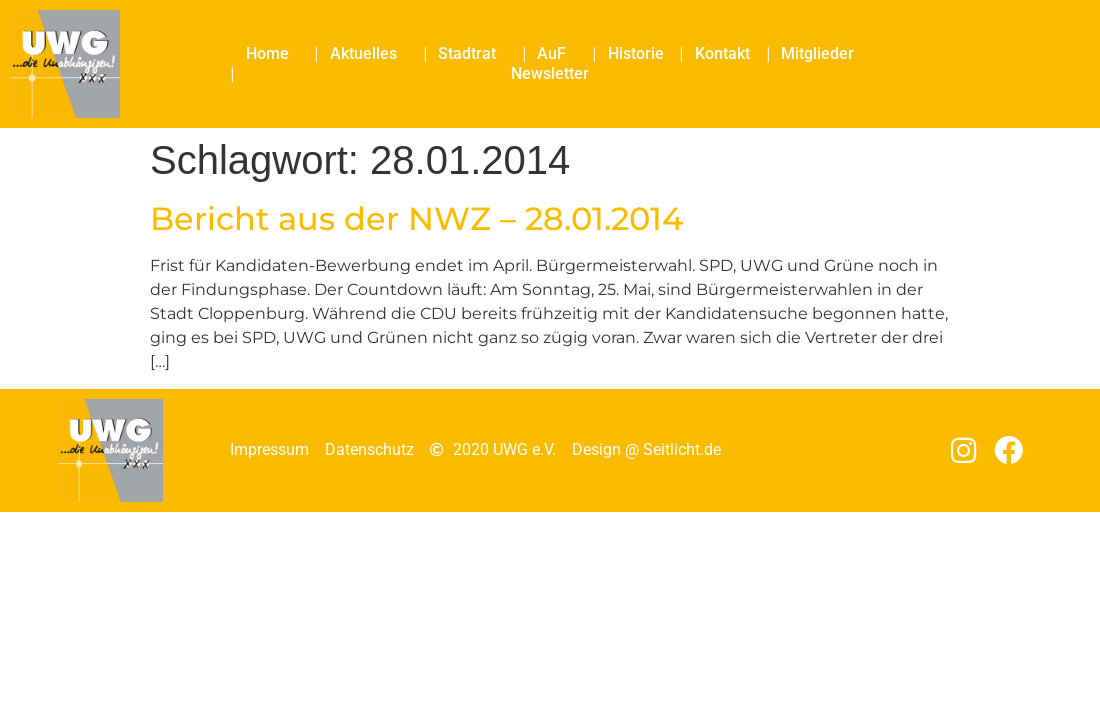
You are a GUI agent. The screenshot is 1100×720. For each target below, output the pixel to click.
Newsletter (550, 73)
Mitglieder (817, 53)
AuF (556, 54)
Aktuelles (368, 54)
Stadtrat (472, 54)
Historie (636, 53)
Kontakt (722, 53)
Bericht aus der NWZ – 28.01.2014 (416, 218)
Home (272, 54)
